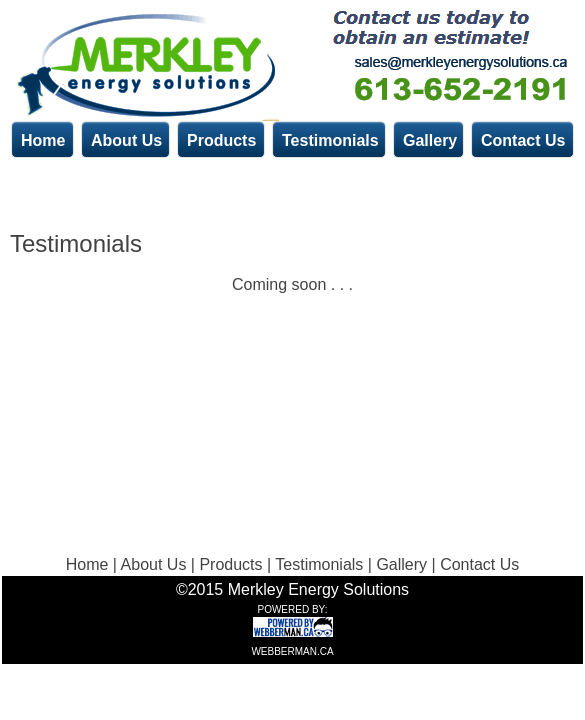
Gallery (430, 140)
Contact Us (523, 140)
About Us (126, 140)
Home (43, 140)
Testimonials (330, 140)
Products (221, 140)
